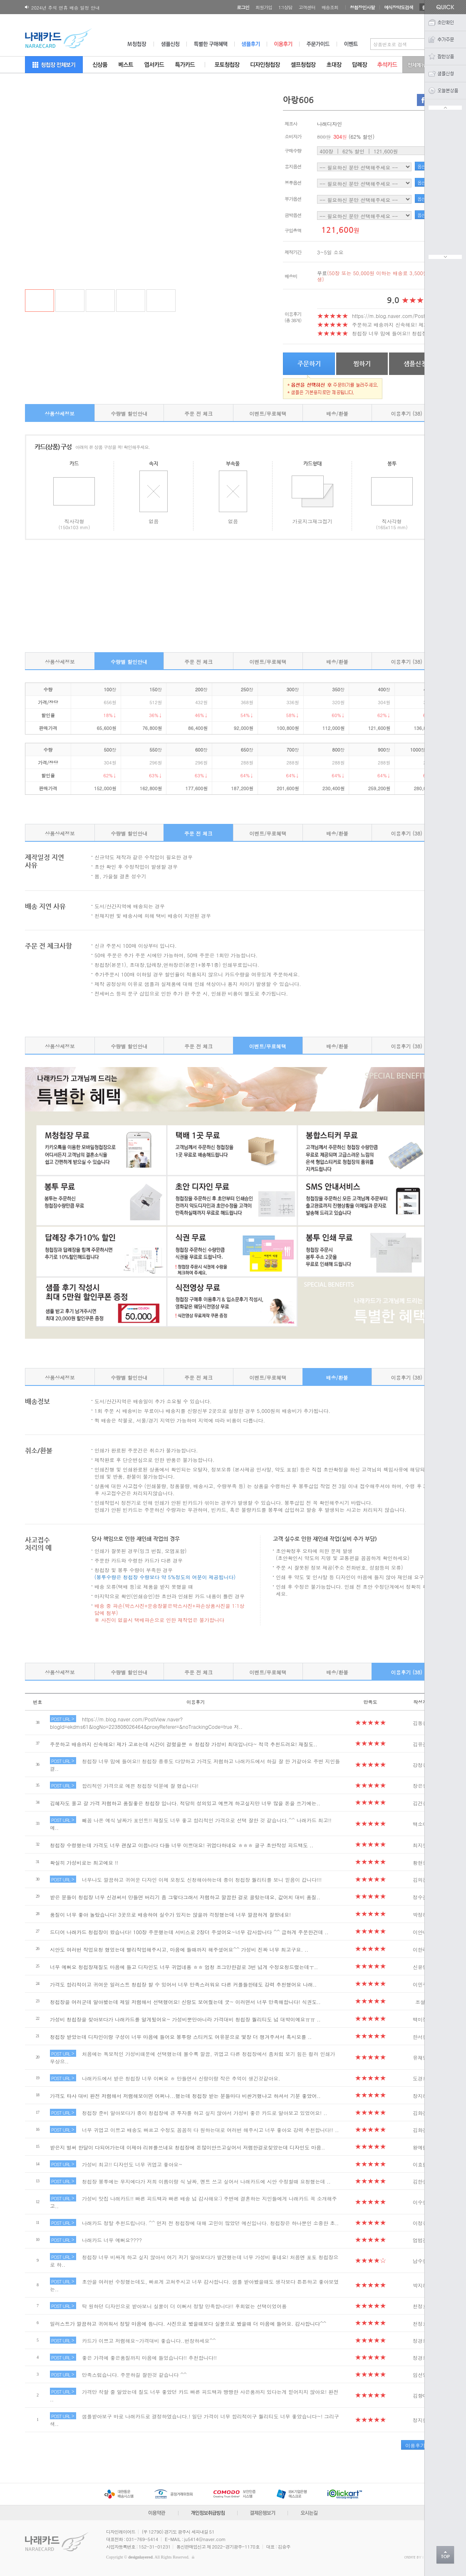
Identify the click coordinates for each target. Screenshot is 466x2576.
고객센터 (307, 7)
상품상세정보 (59, 413)
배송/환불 (337, 413)
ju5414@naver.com (205, 2539)
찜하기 (362, 363)
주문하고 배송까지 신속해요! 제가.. (392, 324)
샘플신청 (415, 363)
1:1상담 (285, 7)
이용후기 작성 (421, 2445)
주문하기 (309, 363)
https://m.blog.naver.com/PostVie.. (394, 315)
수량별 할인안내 (129, 413)
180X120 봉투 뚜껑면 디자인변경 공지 (71, 8)
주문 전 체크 (198, 413)
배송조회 (330, 7)
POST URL (62, 1719)
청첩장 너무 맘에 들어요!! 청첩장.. (391, 333)
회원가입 (263, 7)
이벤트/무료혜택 (267, 413)
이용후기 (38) (406, 413)
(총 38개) (293, 320)
